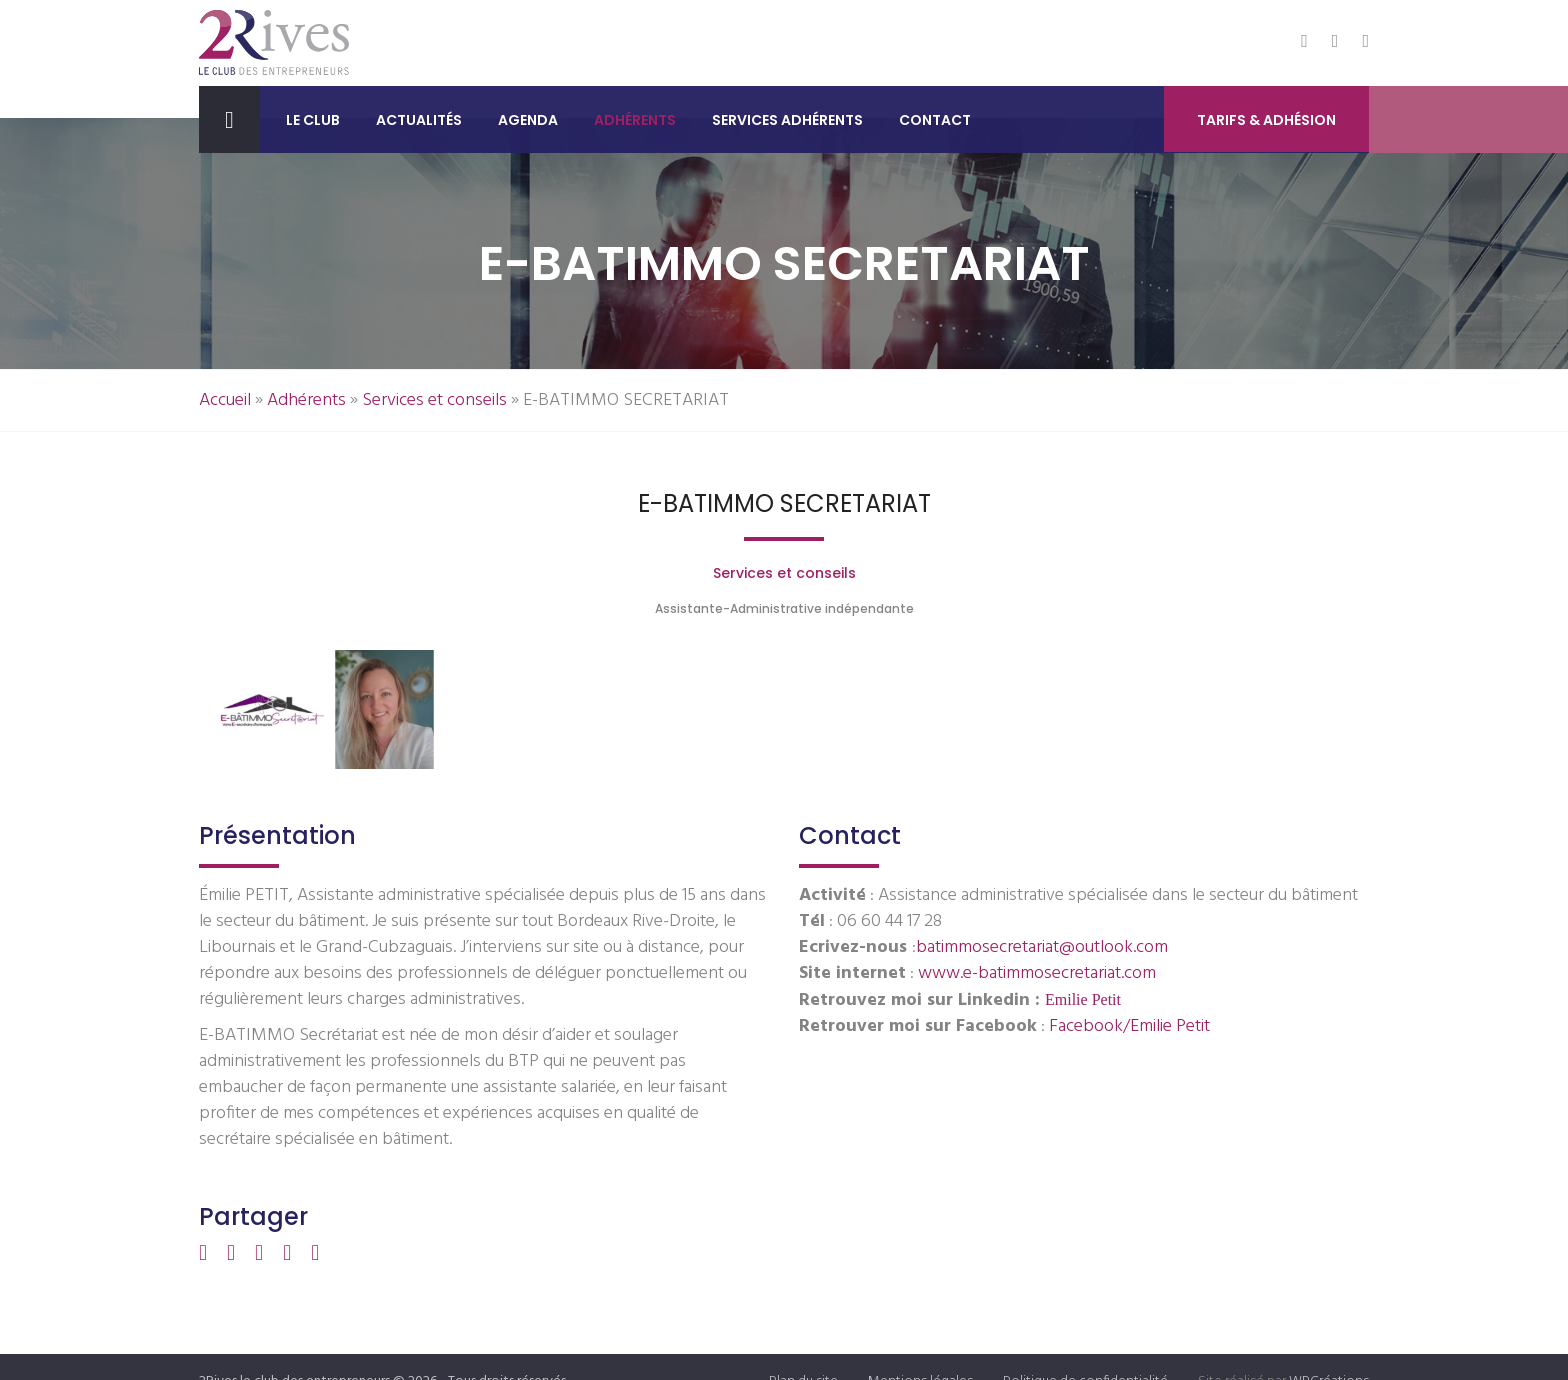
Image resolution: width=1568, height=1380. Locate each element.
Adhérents (635, 120)
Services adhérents (787, 120)
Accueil (225, 400)
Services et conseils (434, 400)
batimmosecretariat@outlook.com (1042, 947)
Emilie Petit (1083, 999)
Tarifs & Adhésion (1266, 121)
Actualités (419, 120)
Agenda (528, 120)
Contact (935, 120)
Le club (313, 120)
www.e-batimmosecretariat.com (1037, 973)
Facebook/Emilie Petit (1129, 1026)
